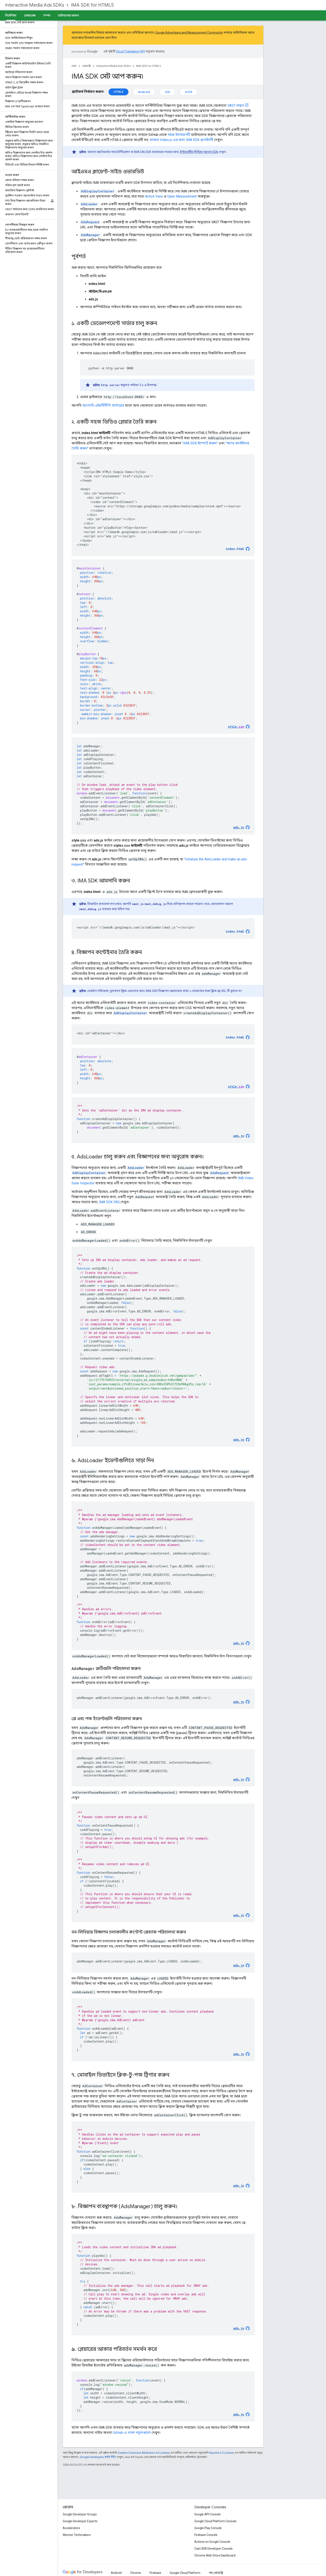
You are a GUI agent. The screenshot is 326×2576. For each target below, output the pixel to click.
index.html (235, 548)
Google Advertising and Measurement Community (189, 32)
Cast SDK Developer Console (213, 2548)
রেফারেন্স (30, 15)
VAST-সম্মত (235, 105)
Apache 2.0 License (221, 2452)
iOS (167, 92)
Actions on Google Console (212, 2541)
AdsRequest (90, 222)
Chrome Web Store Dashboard (214, 2555)
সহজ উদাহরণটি (179, 135)
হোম (73, 65)
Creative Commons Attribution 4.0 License (143, 2452)
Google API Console (207, 2514)
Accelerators (71, 2528)
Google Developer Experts (80, 2521)
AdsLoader (89, 204)
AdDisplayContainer (97, 191)
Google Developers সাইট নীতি (98, 2457)
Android (144, 92)
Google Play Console (208, 2528)
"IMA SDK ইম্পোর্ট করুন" (200, 443)
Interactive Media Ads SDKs (34, 5)
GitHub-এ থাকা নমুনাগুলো (132, 2433)
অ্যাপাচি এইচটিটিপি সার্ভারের (103, 405)
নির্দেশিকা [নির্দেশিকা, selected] (10, 15)
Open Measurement (182, 196)
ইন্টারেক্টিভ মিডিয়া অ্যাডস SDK (199, 152)
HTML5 (118, 92)
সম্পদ (46, 15)
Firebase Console (205, 2535)
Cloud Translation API (130, 51)
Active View (154, 196)
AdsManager (90, 235)
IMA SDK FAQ (109, 1202)
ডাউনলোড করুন (68, 15)
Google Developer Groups (80, 2514)
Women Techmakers (77, 2535)
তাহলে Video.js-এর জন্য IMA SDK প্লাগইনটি (181, 140)
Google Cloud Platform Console (215, 2521)
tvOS (188, 92)
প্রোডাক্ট (86, 65)
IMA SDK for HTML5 (92, 5)
